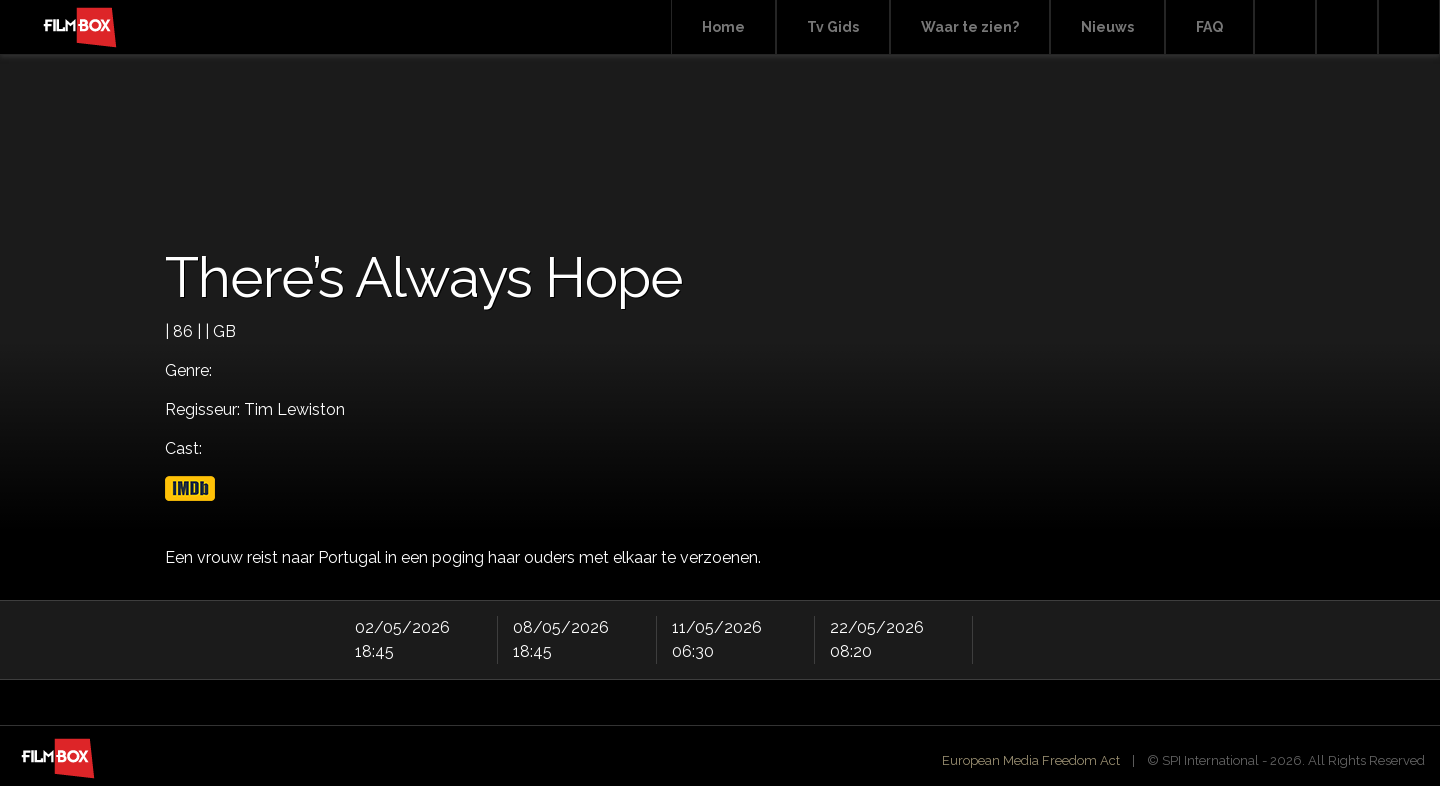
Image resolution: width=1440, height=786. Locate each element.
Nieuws (1107, 27)
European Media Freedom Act (1031, 760)
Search (1285, 27)
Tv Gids (833, 27)
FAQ (1209, 27)
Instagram (1409, 27)
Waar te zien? (970, 27)
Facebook (1347, 27)
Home (723, 27)
